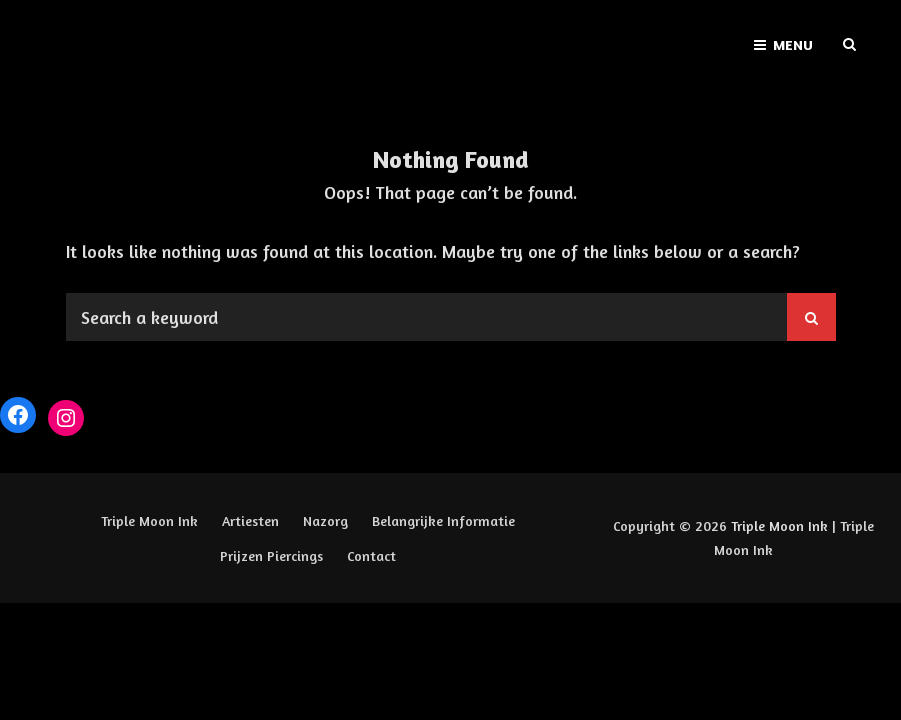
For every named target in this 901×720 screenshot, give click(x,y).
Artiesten (250, 520)
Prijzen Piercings (271, 555)
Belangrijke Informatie (443, 520)
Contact (371, 555)
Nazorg (325, 520)
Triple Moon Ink (149, 520)
